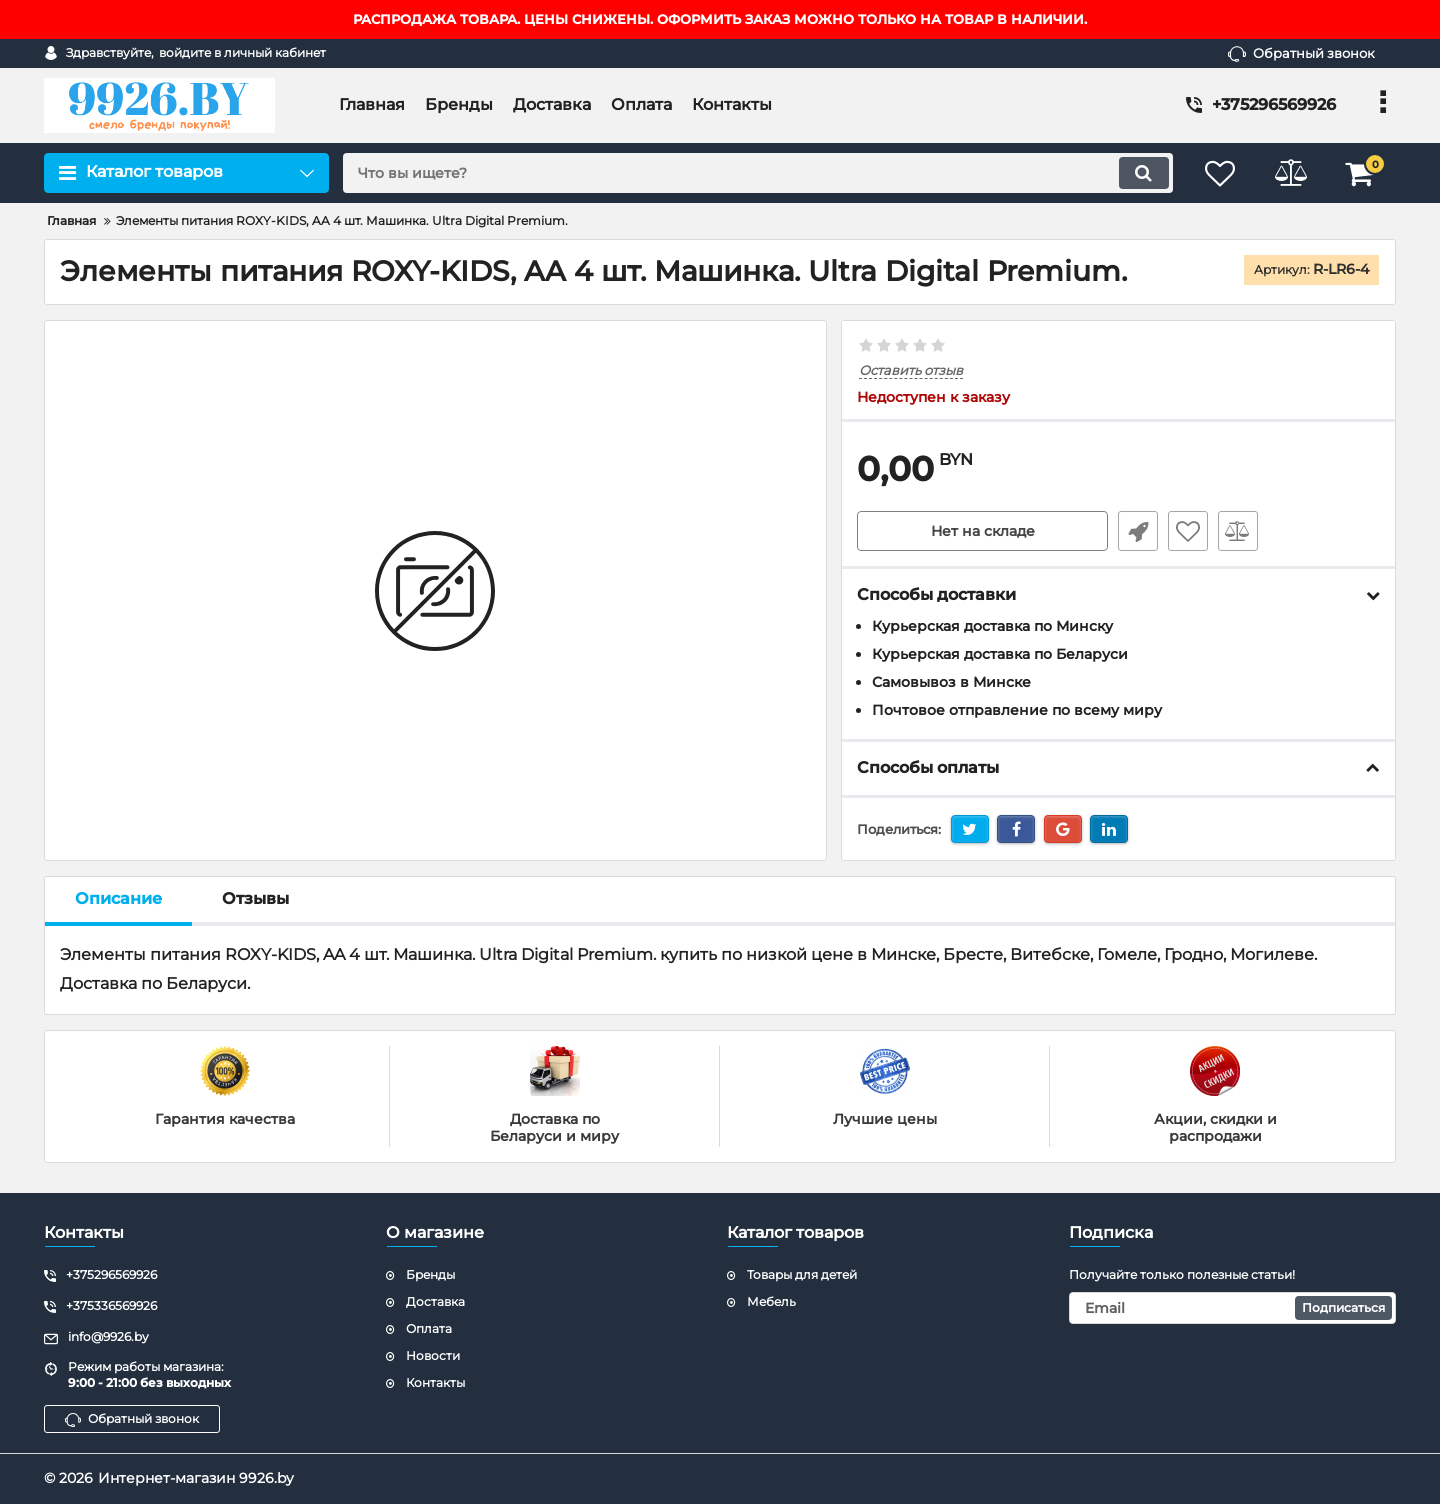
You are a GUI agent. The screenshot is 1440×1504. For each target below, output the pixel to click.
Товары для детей (802, 1274)
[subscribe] (1233, 1308)
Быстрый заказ (1138, 531)
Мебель (771, 1301)
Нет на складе (983, 531)
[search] (757, 173)
